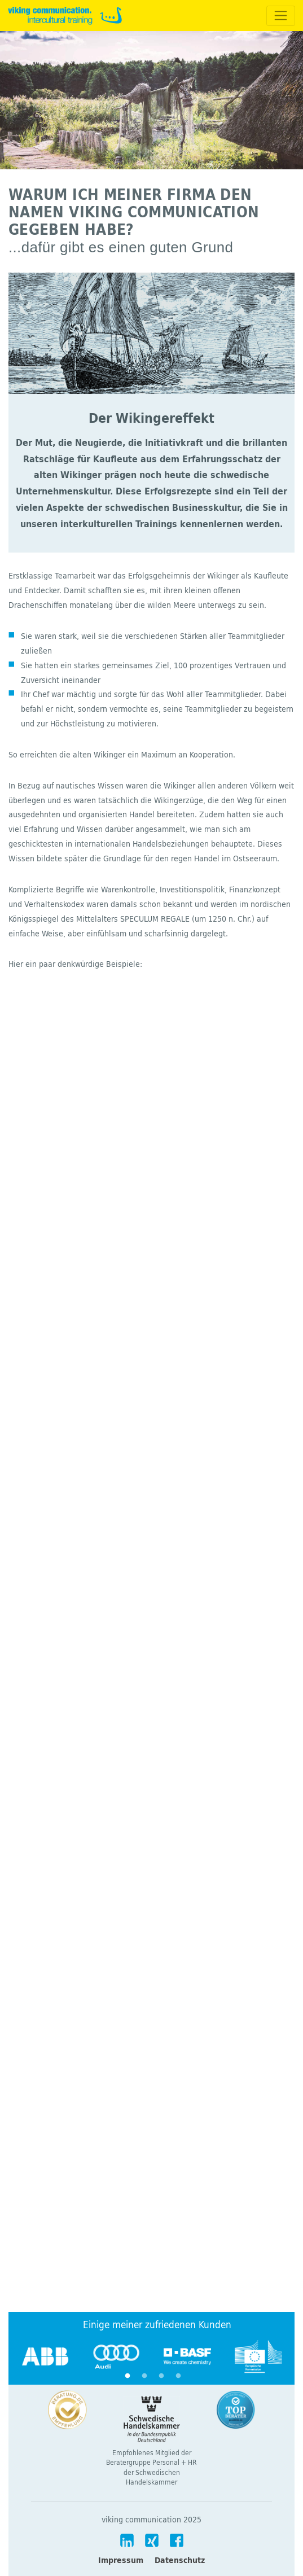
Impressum (120, 2559)
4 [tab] (178, 2376)
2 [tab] (144, 2376)
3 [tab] (161, 2376)
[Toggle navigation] (280, 16)
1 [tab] (127, 2376)
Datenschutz (180, 2559)
